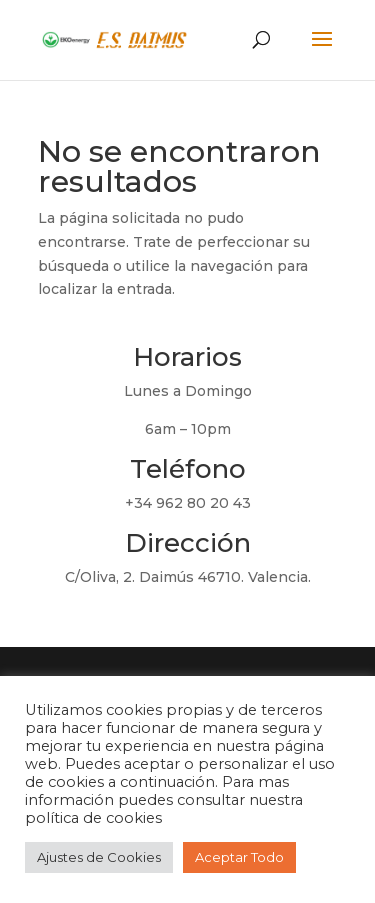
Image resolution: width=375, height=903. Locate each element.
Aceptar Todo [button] (239, 857)
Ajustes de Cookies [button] (99, 857)
